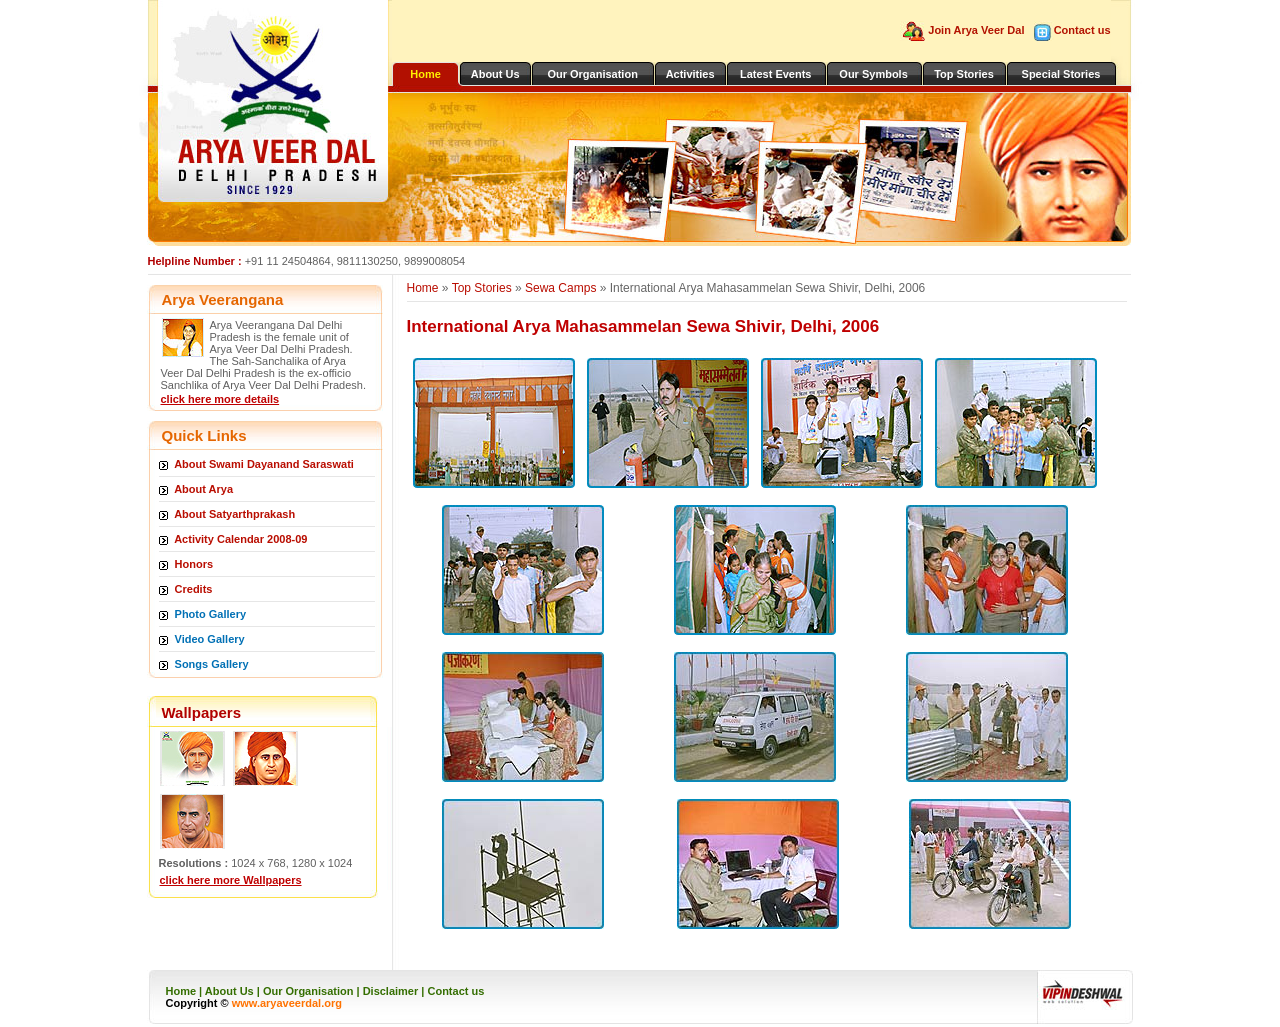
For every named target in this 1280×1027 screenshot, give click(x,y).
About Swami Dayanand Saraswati (264, 464)
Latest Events (776, 74)
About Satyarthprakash (234, 514)
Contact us (1082, 29)
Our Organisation (592, 74)
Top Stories (964, 74)
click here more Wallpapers (231, 880)
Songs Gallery (212, 664)
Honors (194, 564)
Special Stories (1061, 74)
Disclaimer (391, 991)
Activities (690, 74)
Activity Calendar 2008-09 (240, 539)
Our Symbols (873, 74)
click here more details (220, 399)
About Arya (203, 489)
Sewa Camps (560, 288)
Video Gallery (210, 639)
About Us (495, 74)
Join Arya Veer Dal (977, 29)
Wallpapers (201, 712)
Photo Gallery (211, 614)
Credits (194, 589)
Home (425, 74)
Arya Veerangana (223, 299)
